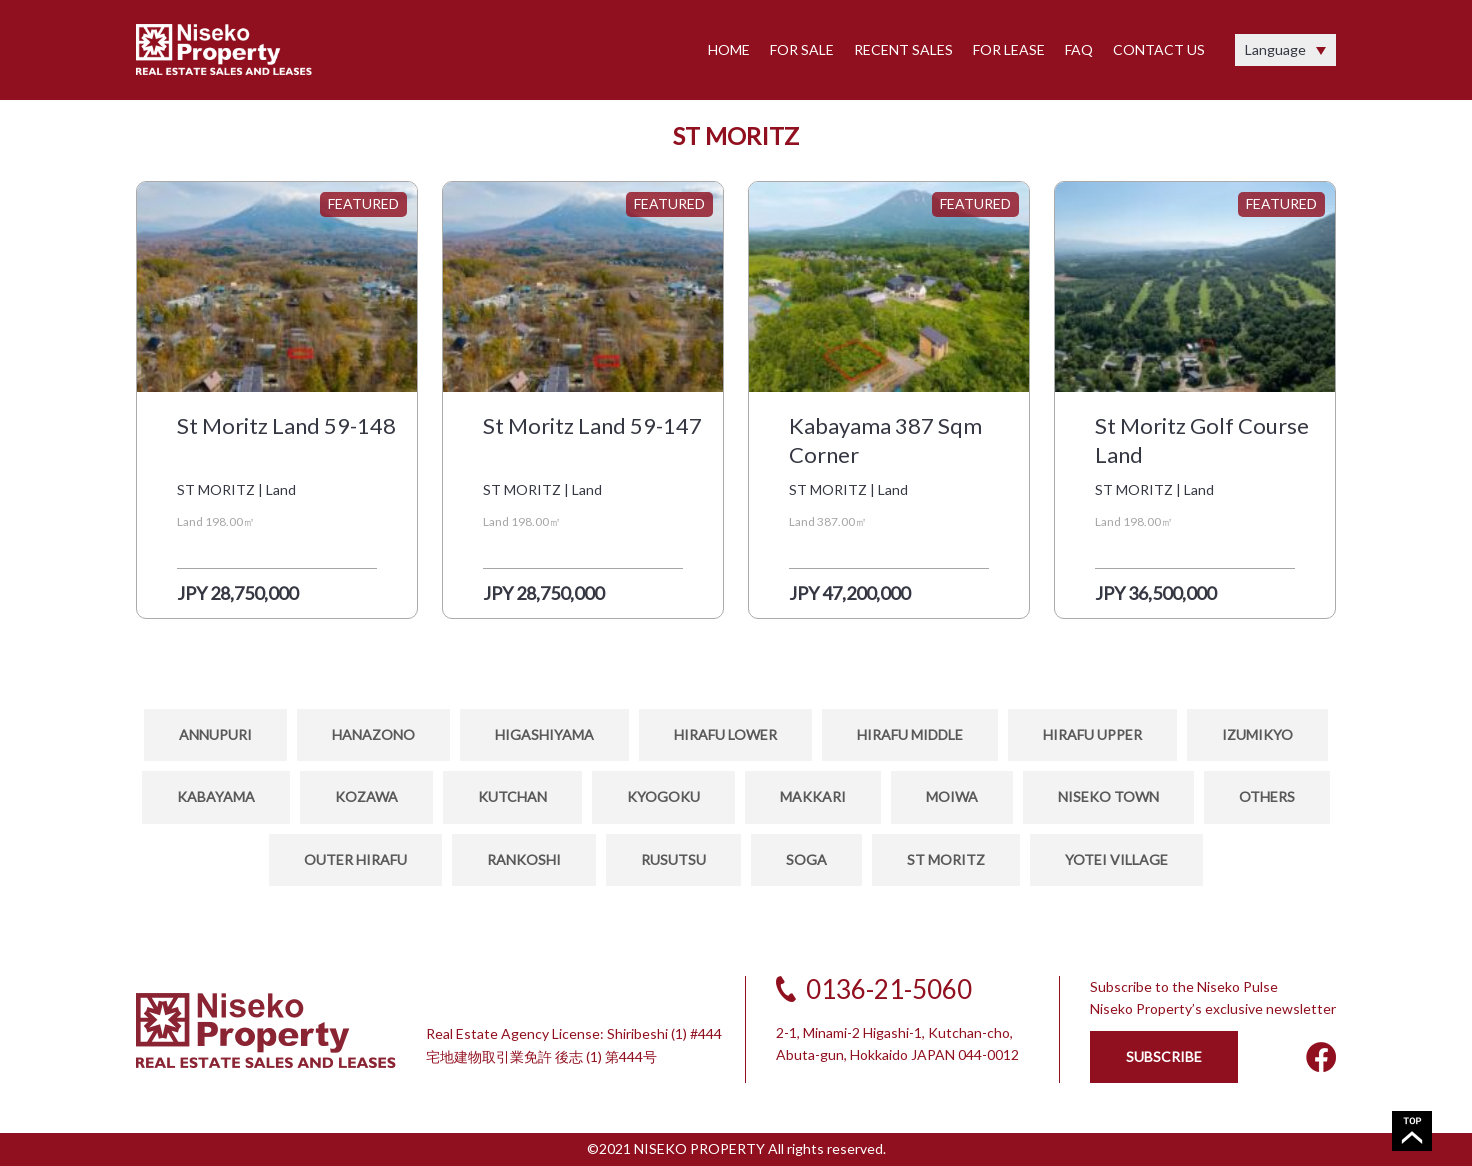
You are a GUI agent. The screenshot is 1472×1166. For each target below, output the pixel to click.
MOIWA (952, 796)
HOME (729, 49)
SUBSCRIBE (1164, 1056)
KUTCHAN (512, 796)
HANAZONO (373, 734)
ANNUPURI (215, 734)
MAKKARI (813, 796)
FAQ (1079, 49)
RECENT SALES (903, 49)
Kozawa (366, 796)
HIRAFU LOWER (725, 734)
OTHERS (1267, 796)
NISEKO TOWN (1108, 796)
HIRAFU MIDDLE (910, 734)
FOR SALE (802, 49)
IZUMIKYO (1257, 734)
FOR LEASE (1009, 49)
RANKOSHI (524, 859)
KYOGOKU (663, 796)
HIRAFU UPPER (1092, 734)
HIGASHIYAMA (544, 734)
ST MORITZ (946, 859)
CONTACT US (1159, 49)
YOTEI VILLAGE (1116, 859)
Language (1275, 49)
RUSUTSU (673, 859)
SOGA (806, 859)
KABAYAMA (216, 796)
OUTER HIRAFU (355, 859)
